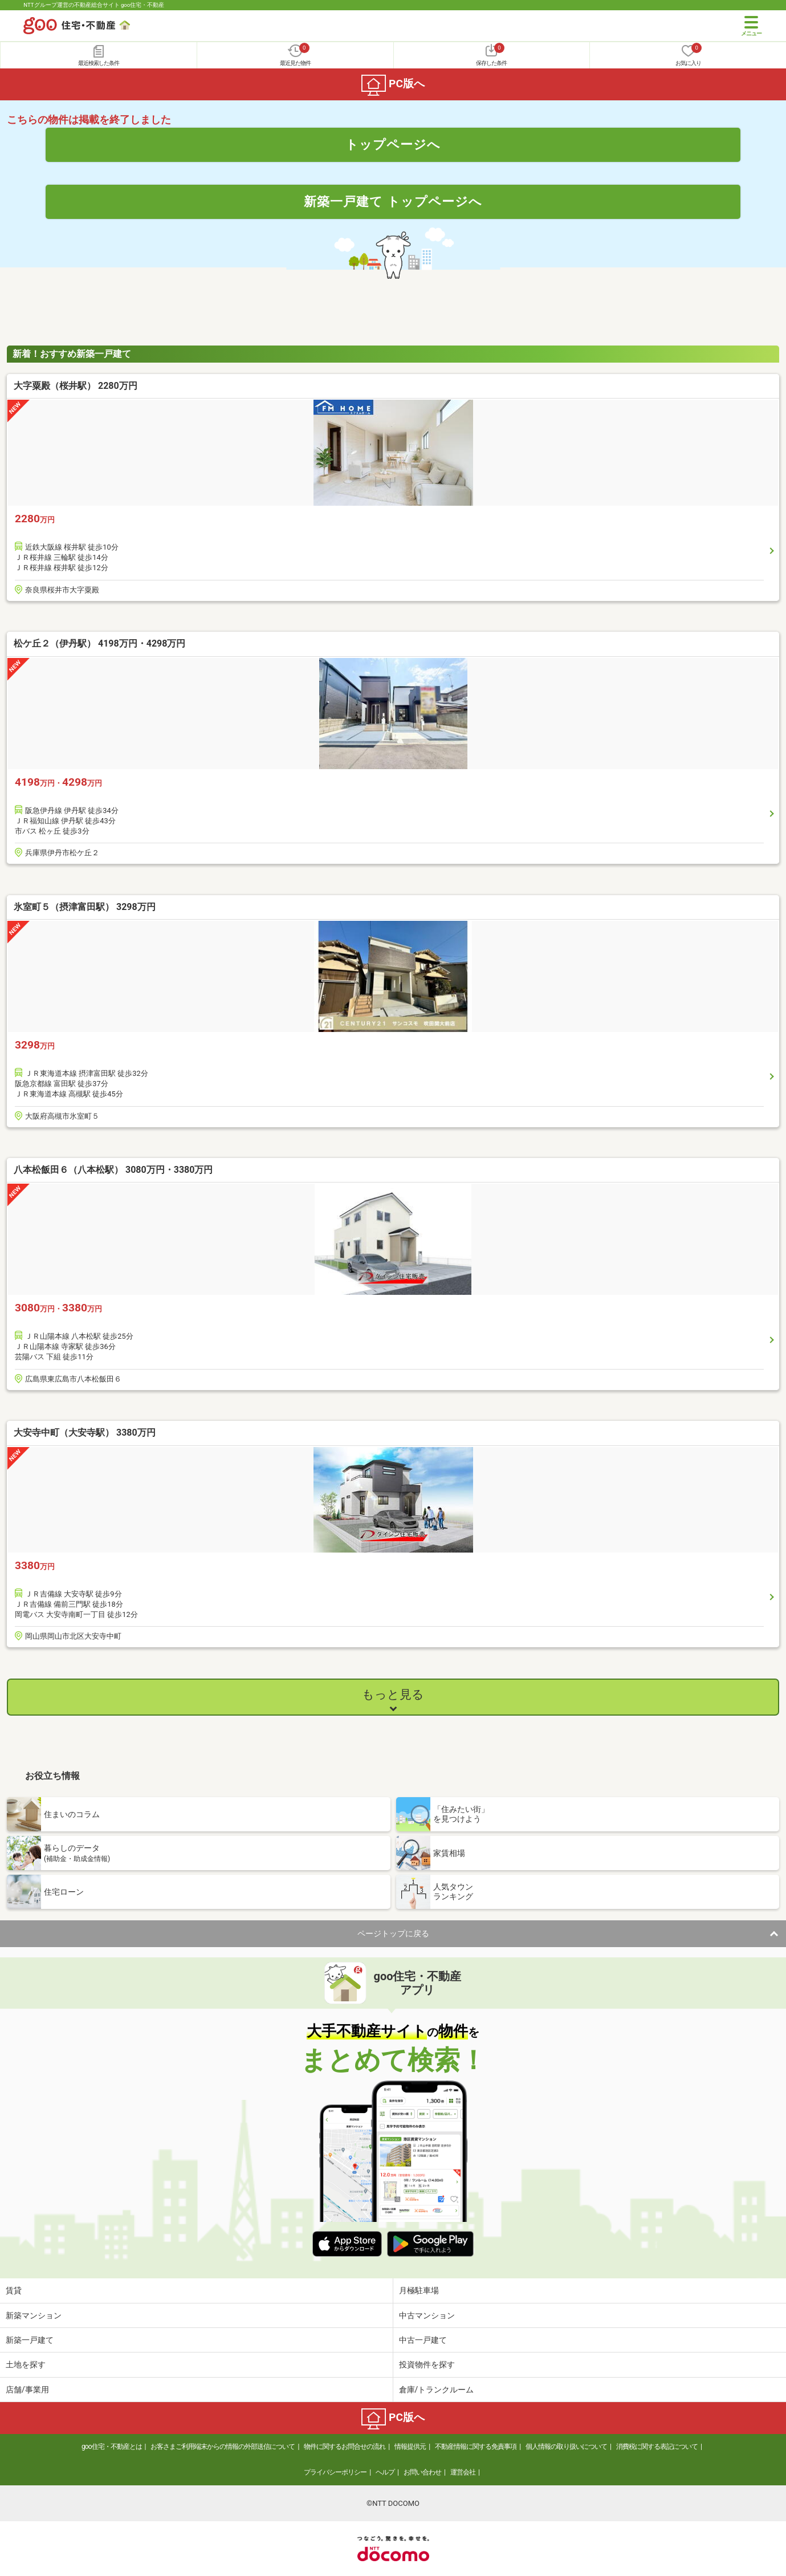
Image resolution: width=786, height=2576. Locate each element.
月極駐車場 (419, 2290)
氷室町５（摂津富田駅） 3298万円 (85, 906)
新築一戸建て (30, 2340)
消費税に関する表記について (657, 2447)
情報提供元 (410, 2447)
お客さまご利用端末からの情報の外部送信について (222, 2447)
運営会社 (462, 2472)
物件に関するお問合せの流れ (344, 2447)
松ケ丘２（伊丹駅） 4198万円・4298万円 (99, 643)
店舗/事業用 (27, 2389)
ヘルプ (385, 2472)
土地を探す (26, 2364)
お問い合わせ (422, 2472)
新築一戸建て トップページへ (393, 201)
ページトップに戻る (393, 1933)
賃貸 (14, 2290)
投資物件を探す (427, 2364)
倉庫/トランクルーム (436, 2389)
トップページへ (393, 144)
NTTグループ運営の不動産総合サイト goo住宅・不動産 (93, 5)
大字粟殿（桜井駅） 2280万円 (75, 385)
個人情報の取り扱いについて (566, 2447)
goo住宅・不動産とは (111, 2447)
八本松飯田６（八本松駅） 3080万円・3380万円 (113, 1169)
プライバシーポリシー (335, 2472)
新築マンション (34, 2315)
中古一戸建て (423, 2340)
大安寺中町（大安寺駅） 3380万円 (85, 1432)
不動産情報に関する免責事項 (475, 2447)
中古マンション (427, 2315)
